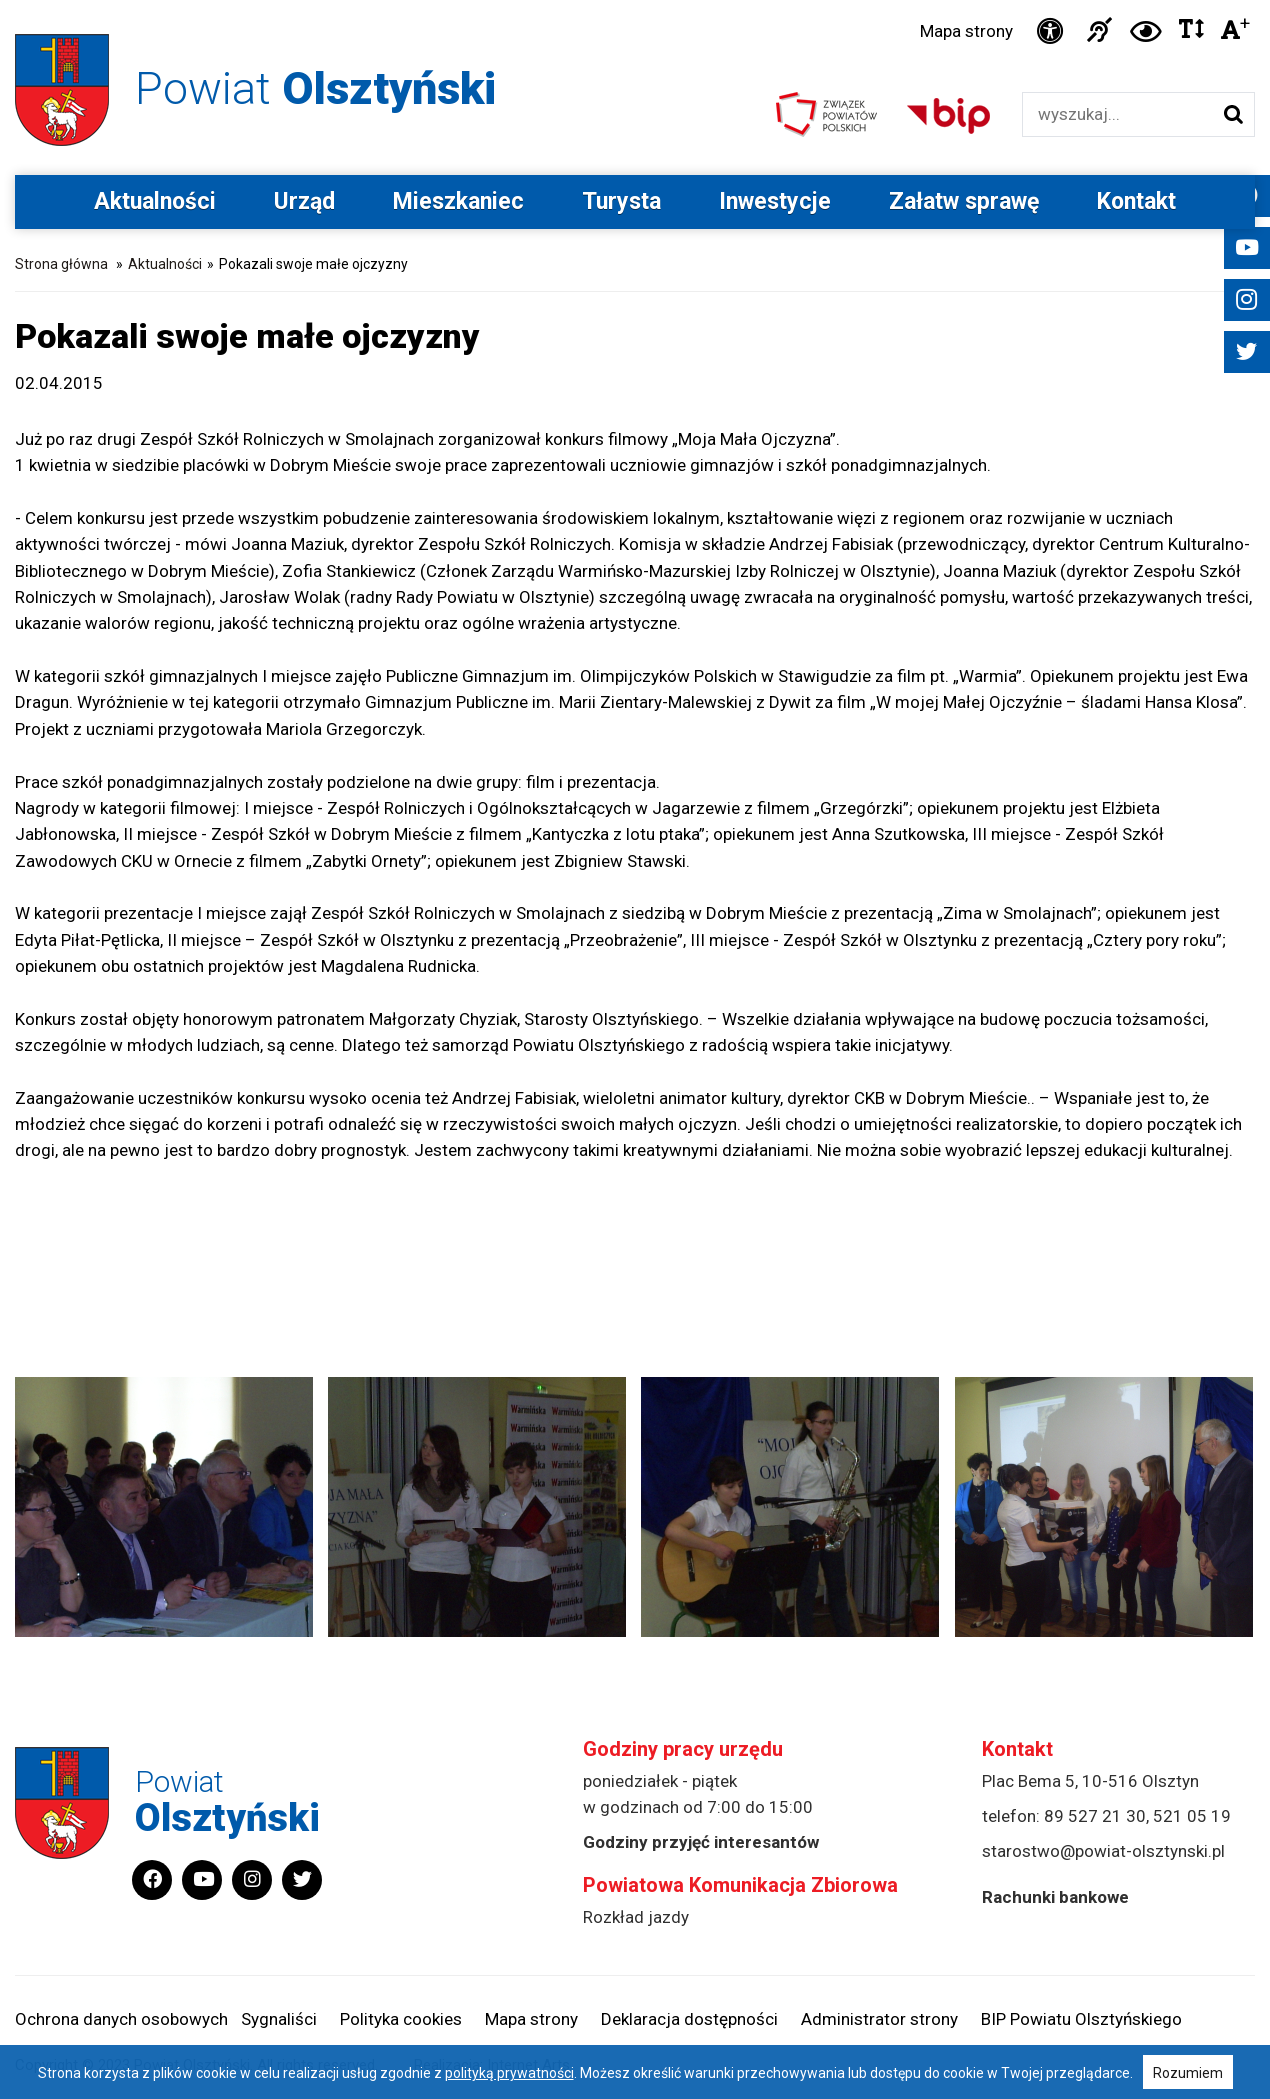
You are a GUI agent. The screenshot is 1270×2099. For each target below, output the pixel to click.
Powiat (315, 88)
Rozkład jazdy (636, 1917)
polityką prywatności (509, 2073)
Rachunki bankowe (1055, 1897)
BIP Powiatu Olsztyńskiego (1081, 2019)
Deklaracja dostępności (689, 2019)
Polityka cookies (401, 2019)
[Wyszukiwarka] (1117, 114)
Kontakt (1136, 201)
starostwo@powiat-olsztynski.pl (1103, 1851)
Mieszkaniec (458, 201)
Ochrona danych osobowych (121, 2019)
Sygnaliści (279, 2019)
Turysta (621, 201)
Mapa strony (966, 31)
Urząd (304, 201)
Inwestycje (775, 201)
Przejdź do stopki (634, 0)
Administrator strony (879, 2019)
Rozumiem (1188, 2073)
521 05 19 (1192, 1816)
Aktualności (155, 201)
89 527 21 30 (1095, 1816)
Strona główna (61, 264)
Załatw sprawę (964, 201)
